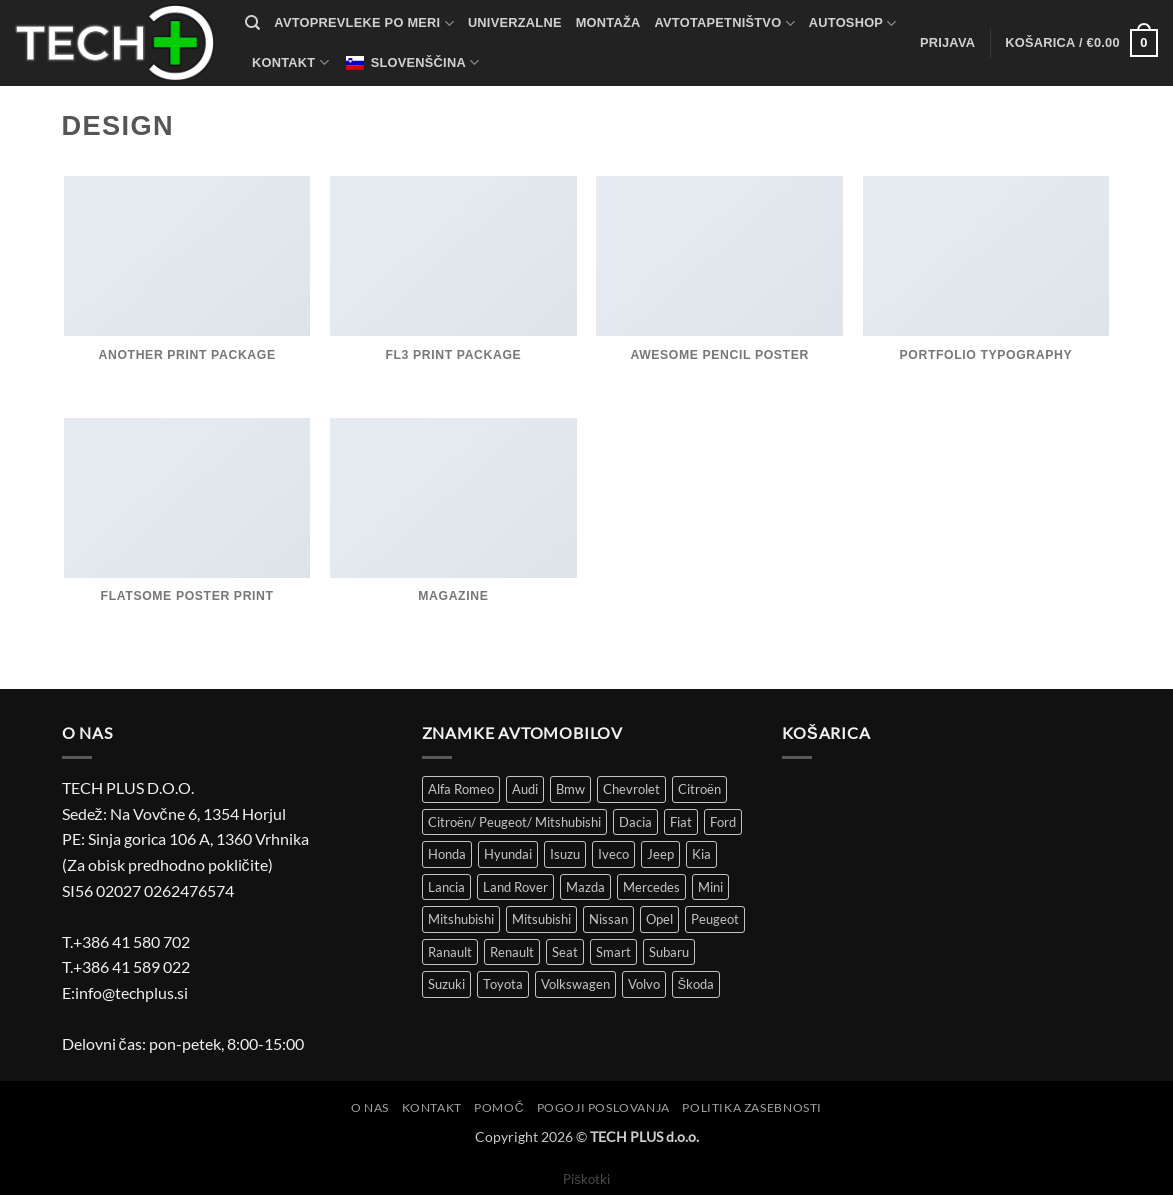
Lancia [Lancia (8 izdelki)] (446, 887)
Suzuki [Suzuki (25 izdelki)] (446, 984)
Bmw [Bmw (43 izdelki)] (570, 789)
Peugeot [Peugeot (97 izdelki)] (715, 919)
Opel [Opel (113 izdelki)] (659, 919)
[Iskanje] (252, 23)
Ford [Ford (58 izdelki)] (723, 822)
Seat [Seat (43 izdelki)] (565, 952)
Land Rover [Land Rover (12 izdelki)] (515, 887)
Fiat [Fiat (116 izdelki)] (681, 822)
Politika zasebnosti (752, 1107)
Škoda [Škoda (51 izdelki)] (696, 984)
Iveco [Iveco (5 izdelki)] (613, 854)
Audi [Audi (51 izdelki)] (525, 789)
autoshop (853, 23)
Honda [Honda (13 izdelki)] (447, 854)
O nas (370, 1107)
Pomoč (499, 1107)
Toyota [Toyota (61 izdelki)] (503, 984)
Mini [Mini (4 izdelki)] (710, 887)
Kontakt (290, 62)
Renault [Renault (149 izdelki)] (512, 952)
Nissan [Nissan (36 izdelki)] (608, 919)
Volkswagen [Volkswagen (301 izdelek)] (575, 984)
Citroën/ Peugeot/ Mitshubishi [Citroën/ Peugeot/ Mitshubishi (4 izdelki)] (514, 822)
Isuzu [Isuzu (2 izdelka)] (565, 854)
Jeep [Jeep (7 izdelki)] (660, 854)
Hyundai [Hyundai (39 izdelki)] (508, 854)
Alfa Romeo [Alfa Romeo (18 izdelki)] (461, 789)
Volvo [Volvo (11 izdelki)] (644, 984)
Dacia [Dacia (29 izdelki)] (635, 822)
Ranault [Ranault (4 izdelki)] (450, 952)
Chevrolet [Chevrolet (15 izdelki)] (631, 789)
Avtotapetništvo (725, 23)
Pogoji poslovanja (603, 1107)
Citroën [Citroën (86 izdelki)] (699, 789)
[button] (947, 43)
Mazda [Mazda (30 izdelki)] (585, 887)
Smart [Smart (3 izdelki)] (613, 952)
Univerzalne (515, 22)
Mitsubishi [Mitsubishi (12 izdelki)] (541, 919)
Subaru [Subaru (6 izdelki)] (669, 952)
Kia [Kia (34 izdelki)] (701, 854)
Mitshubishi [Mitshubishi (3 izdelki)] (461, 919)
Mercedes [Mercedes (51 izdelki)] (651, 887)
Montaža (608, 22)
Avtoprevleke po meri (364, 23)
